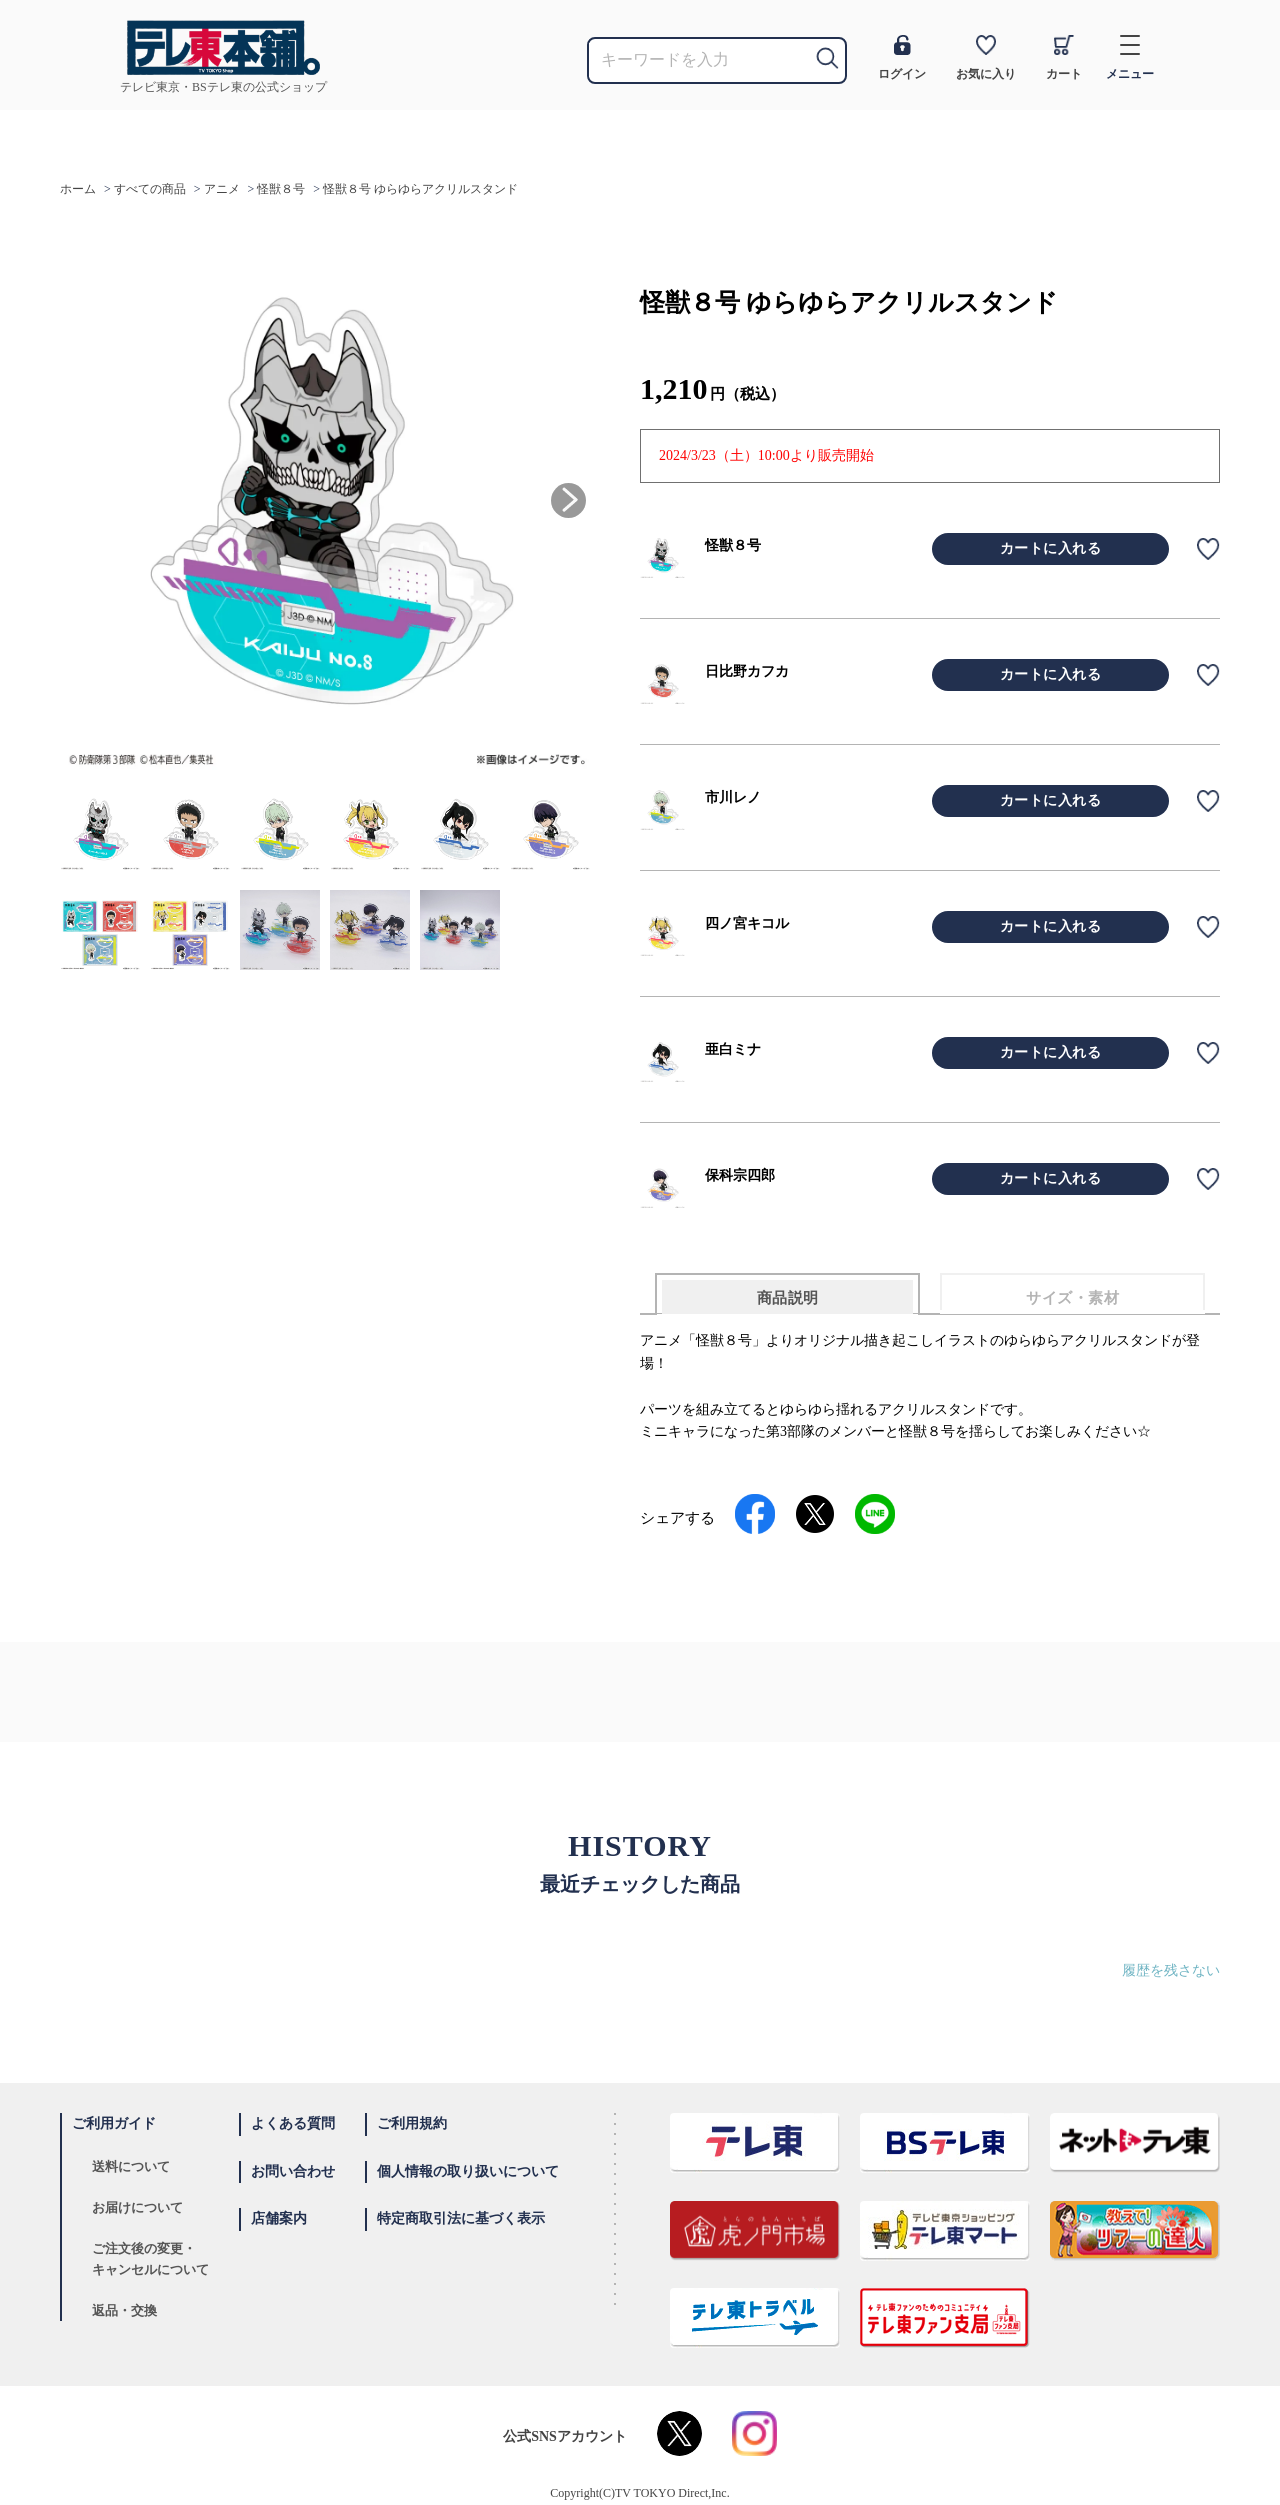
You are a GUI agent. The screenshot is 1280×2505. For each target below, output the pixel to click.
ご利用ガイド (114, 2123)
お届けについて (137, 2207)
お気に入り (986, 58)
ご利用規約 (412, 2123)
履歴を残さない (1171, 1970)
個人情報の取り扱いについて (468, 2171)
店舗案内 (279, 2218)
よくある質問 (293, 2123)
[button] (568, 500)
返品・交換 (124, 2310)
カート (1064, 58)
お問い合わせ (293, 2171)
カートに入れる (1051, 548)
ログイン (902, 58)
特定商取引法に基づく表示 (461, 2218)
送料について (131, 2166)
